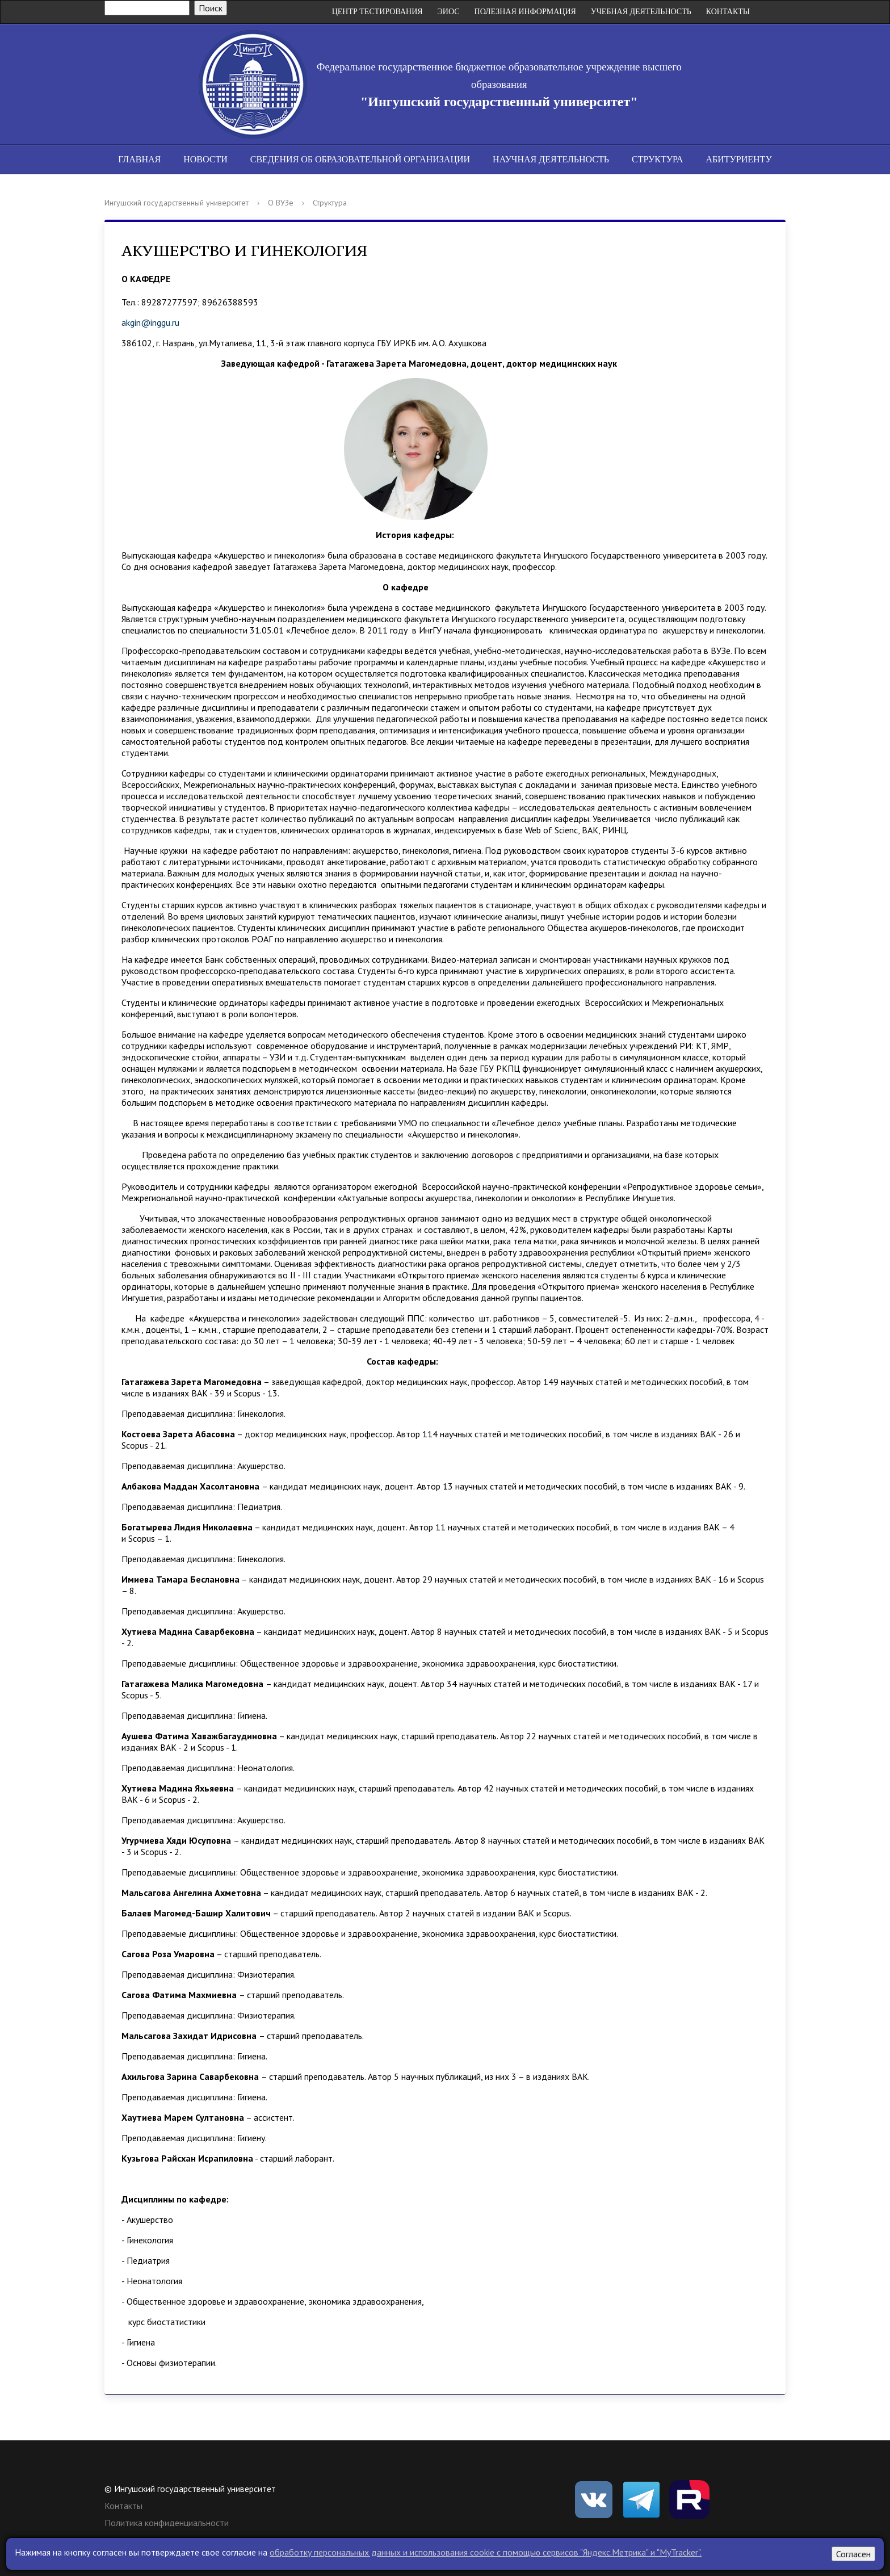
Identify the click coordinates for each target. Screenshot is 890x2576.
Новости (205, 159)
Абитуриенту (738, 159)
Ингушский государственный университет (176, 203)
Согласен (853, 2554)
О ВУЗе (280, 203)
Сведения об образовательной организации (360, 159)
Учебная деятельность (641, 11)
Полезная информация (525, 11)
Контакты (728, 11)
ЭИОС (449, 11)
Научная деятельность (551, 159)
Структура (657, 159)
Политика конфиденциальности (166, 2522)
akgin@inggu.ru (150, 322)
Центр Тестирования (377, 11)
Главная (139, 159)
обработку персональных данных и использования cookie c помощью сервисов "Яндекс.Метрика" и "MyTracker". (486, 2552)
